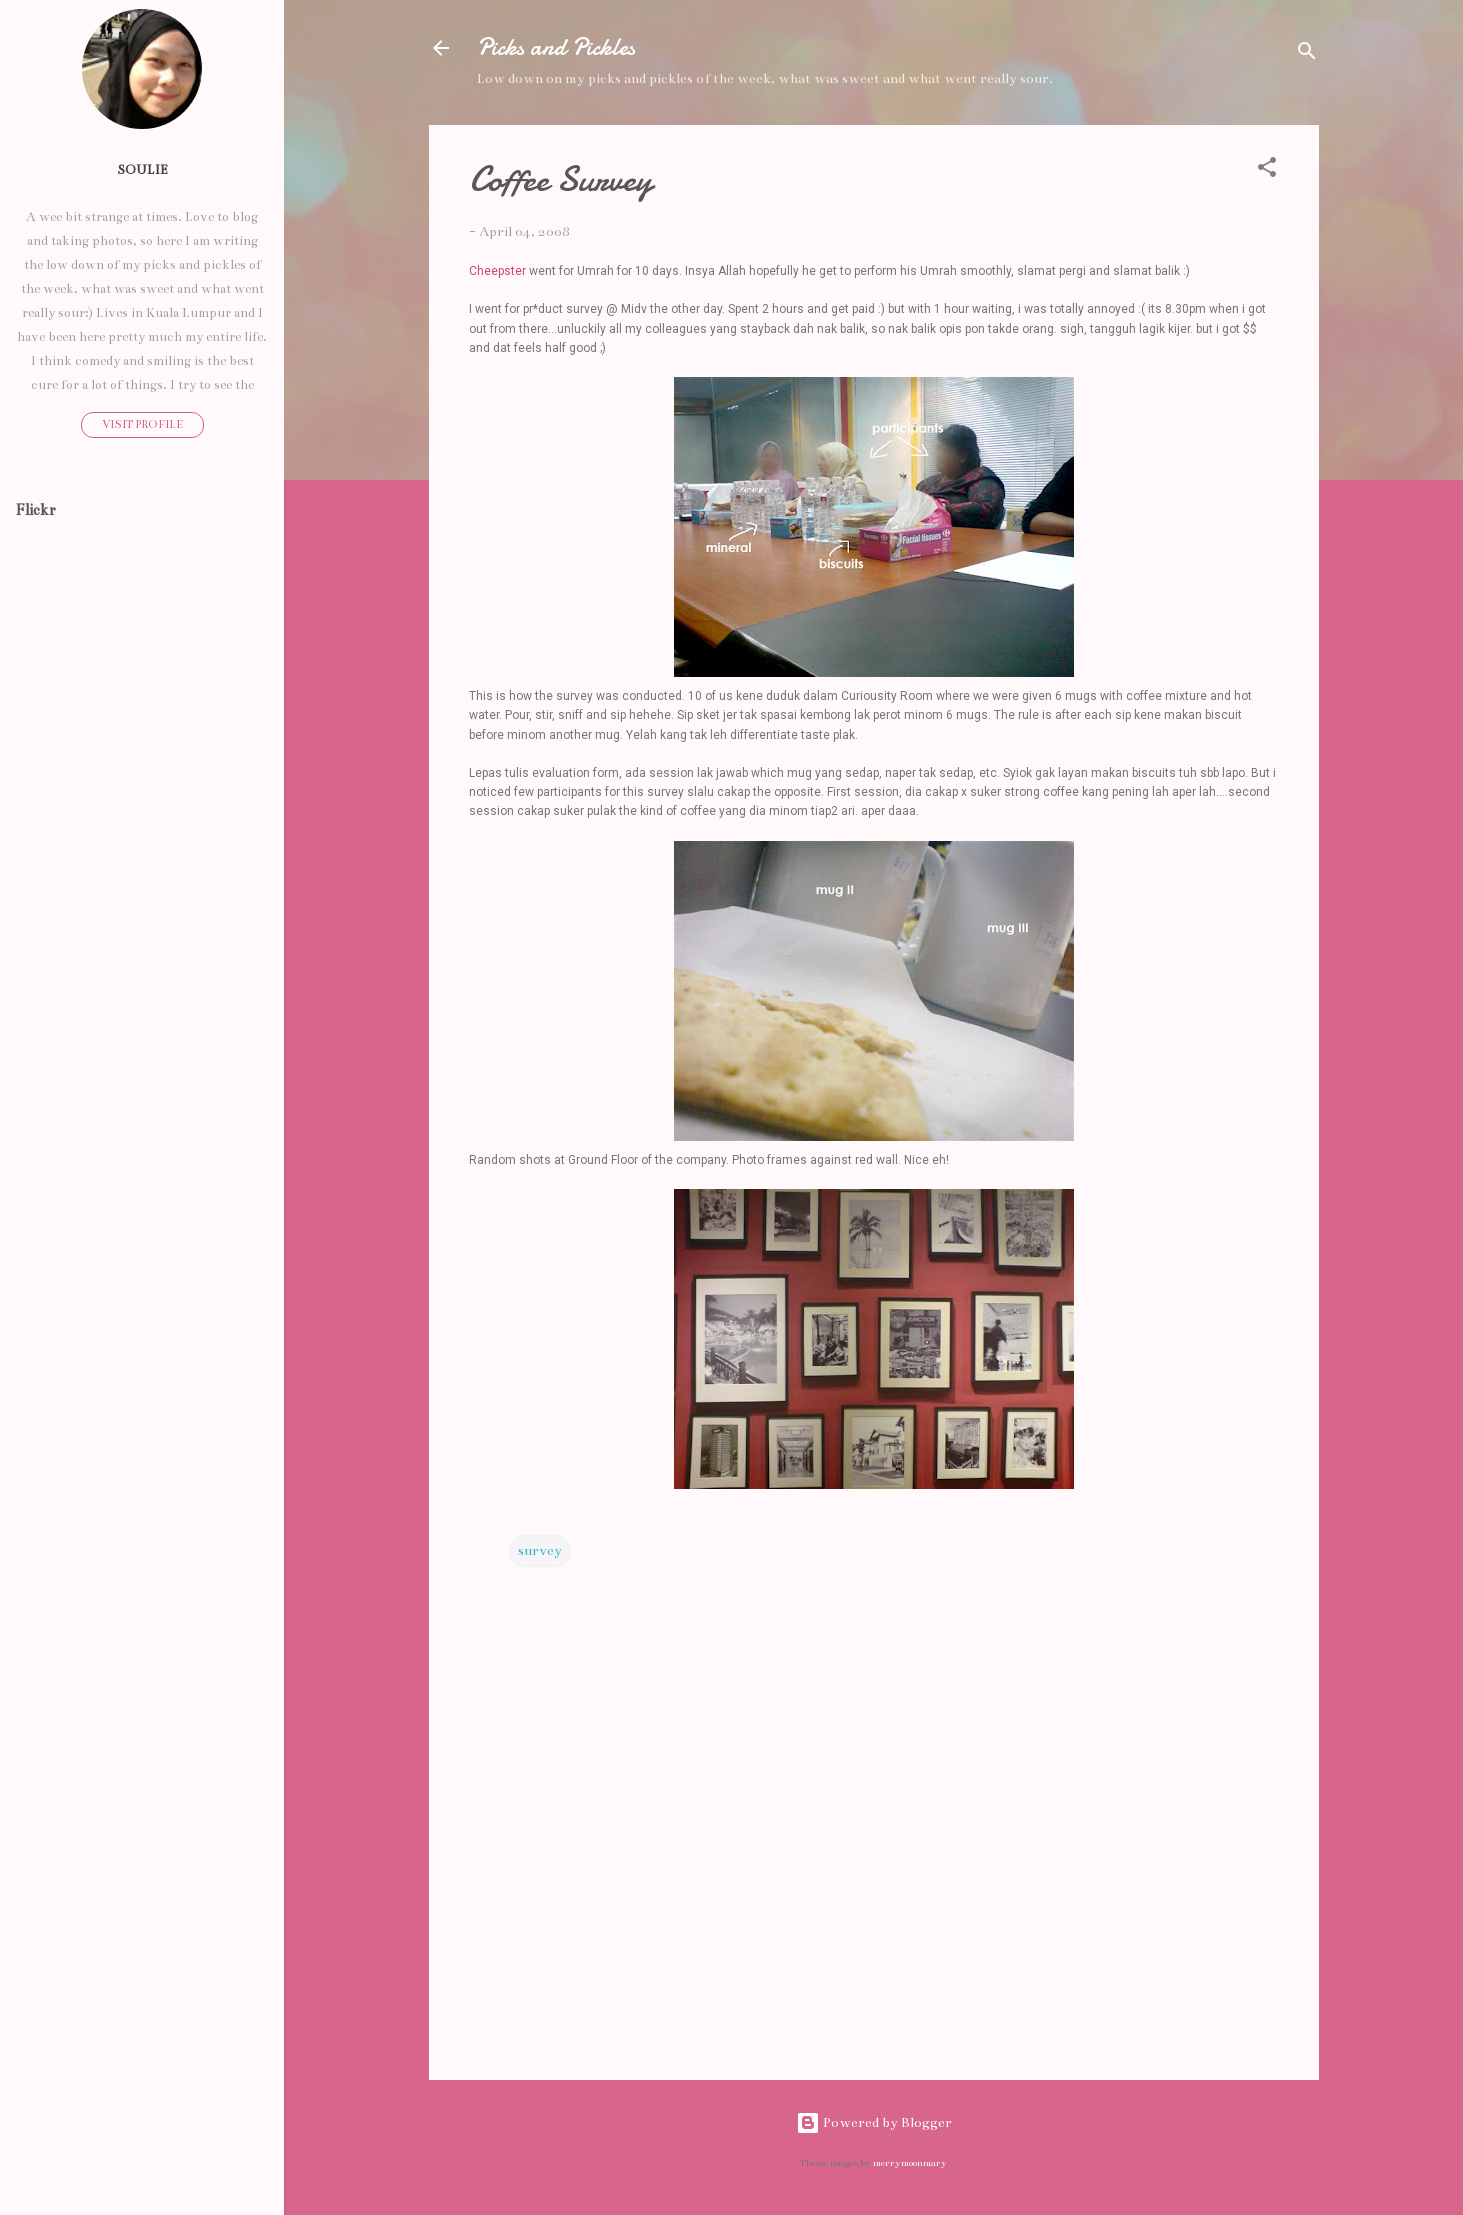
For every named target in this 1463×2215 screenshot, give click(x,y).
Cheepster (497, 271)
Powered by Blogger (874, 2122)
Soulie (142, 169)
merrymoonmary (910, 2163)
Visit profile (142, 424)
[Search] (1307, 54)
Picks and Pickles (556, 47)
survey (540, 1550)
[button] (1267, 171)
